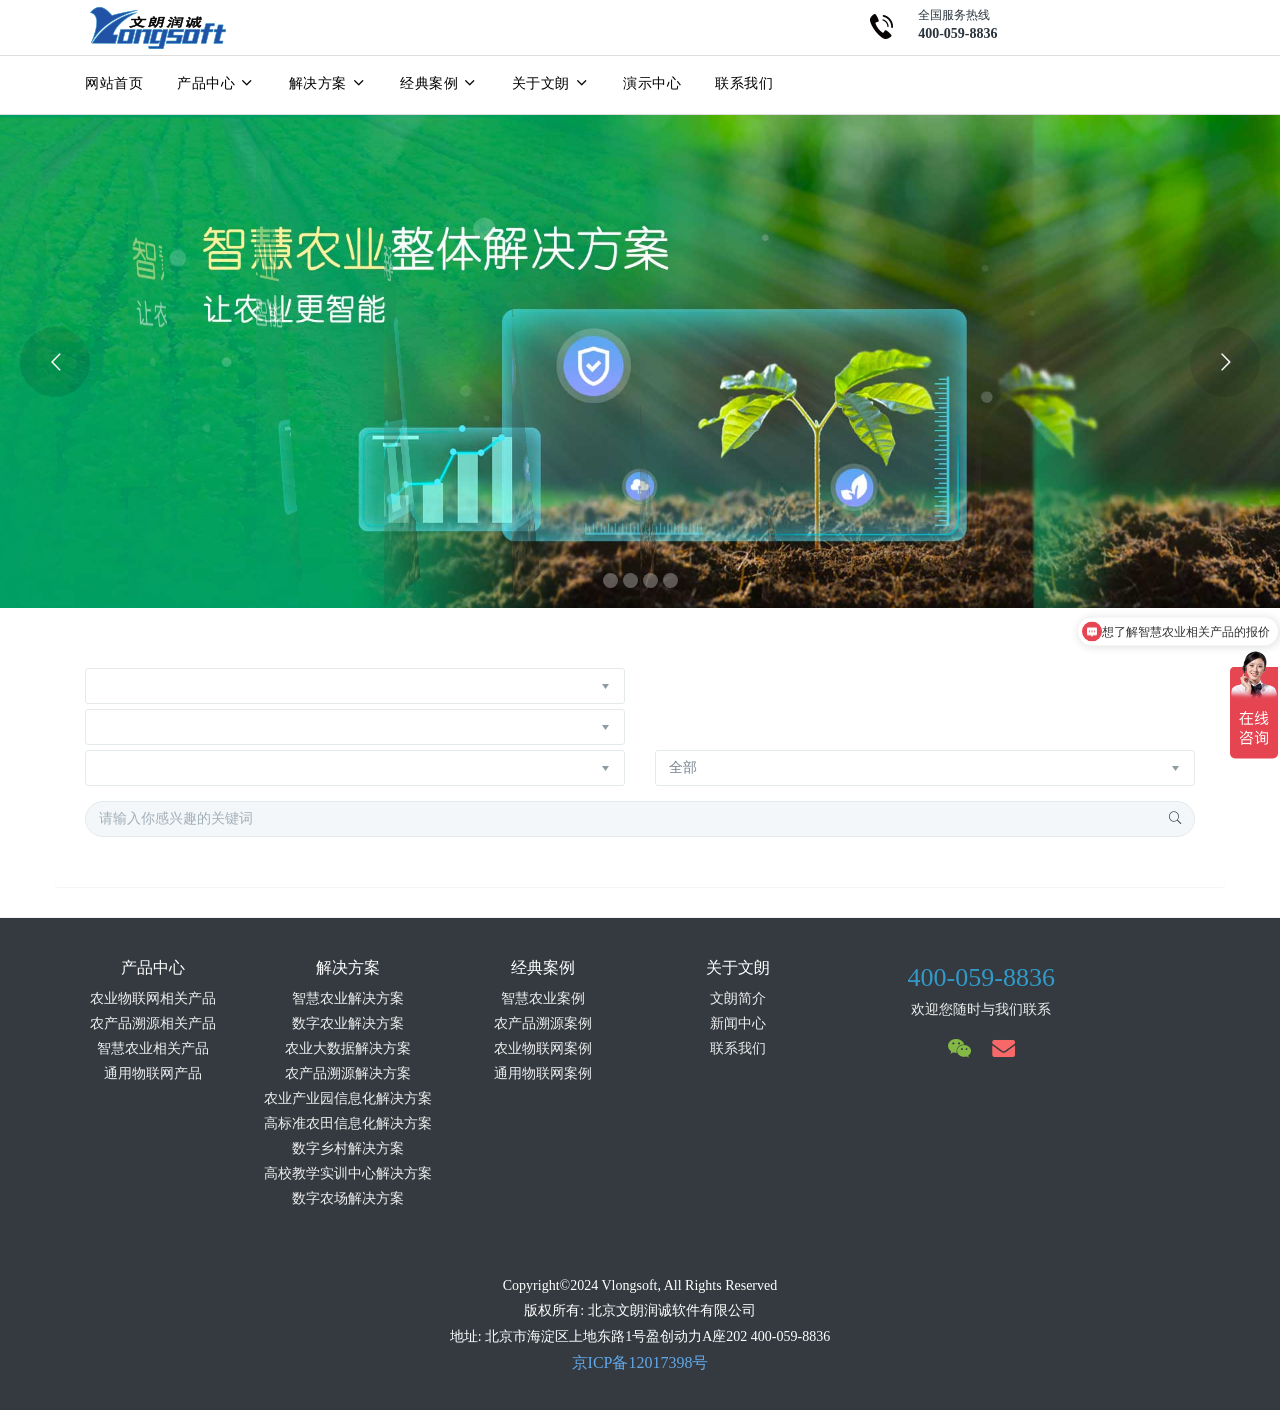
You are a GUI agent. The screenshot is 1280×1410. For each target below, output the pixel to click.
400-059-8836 (981, 977)
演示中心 (652, 83)
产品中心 (216, 83)
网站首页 (114, 83)
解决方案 (328, 83)
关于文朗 (551, 83)
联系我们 (744, 83)
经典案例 (439, 83)
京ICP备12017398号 (640, 1362)
